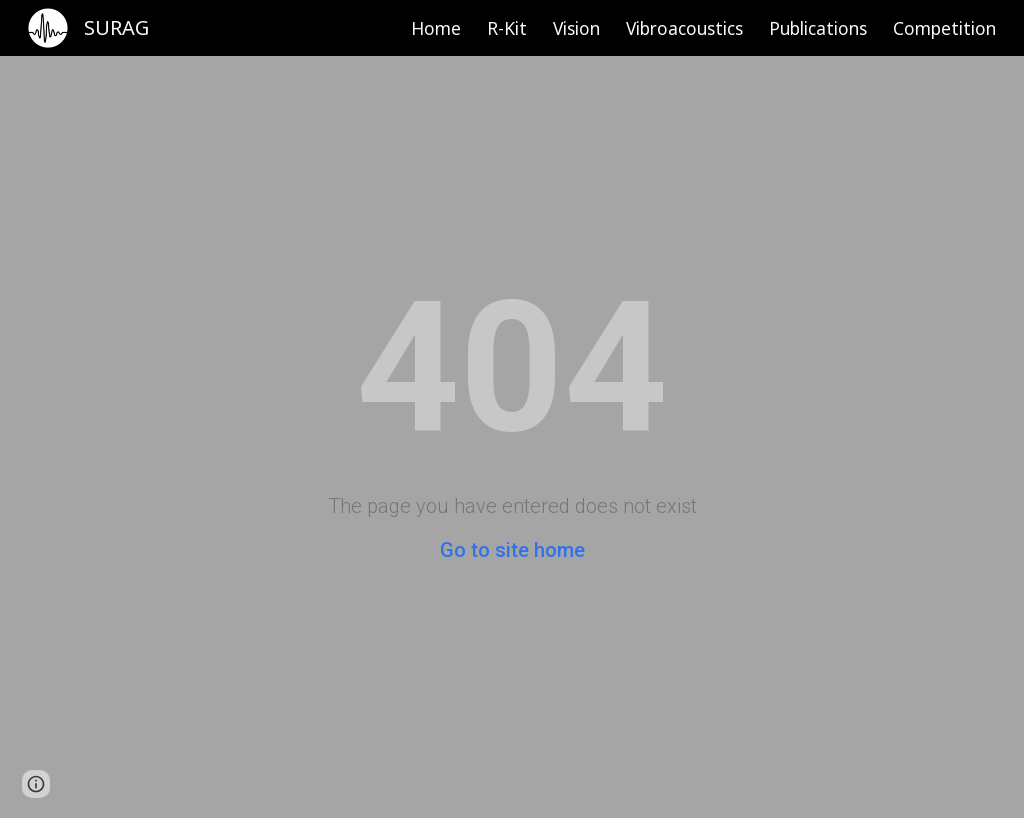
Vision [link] (576, 28)
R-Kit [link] (507, 28)
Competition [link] (944, 28)
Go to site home (512, 550)
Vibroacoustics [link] (684, 28)
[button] (36, 784)
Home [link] (436, 28)
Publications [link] (818, 28)
